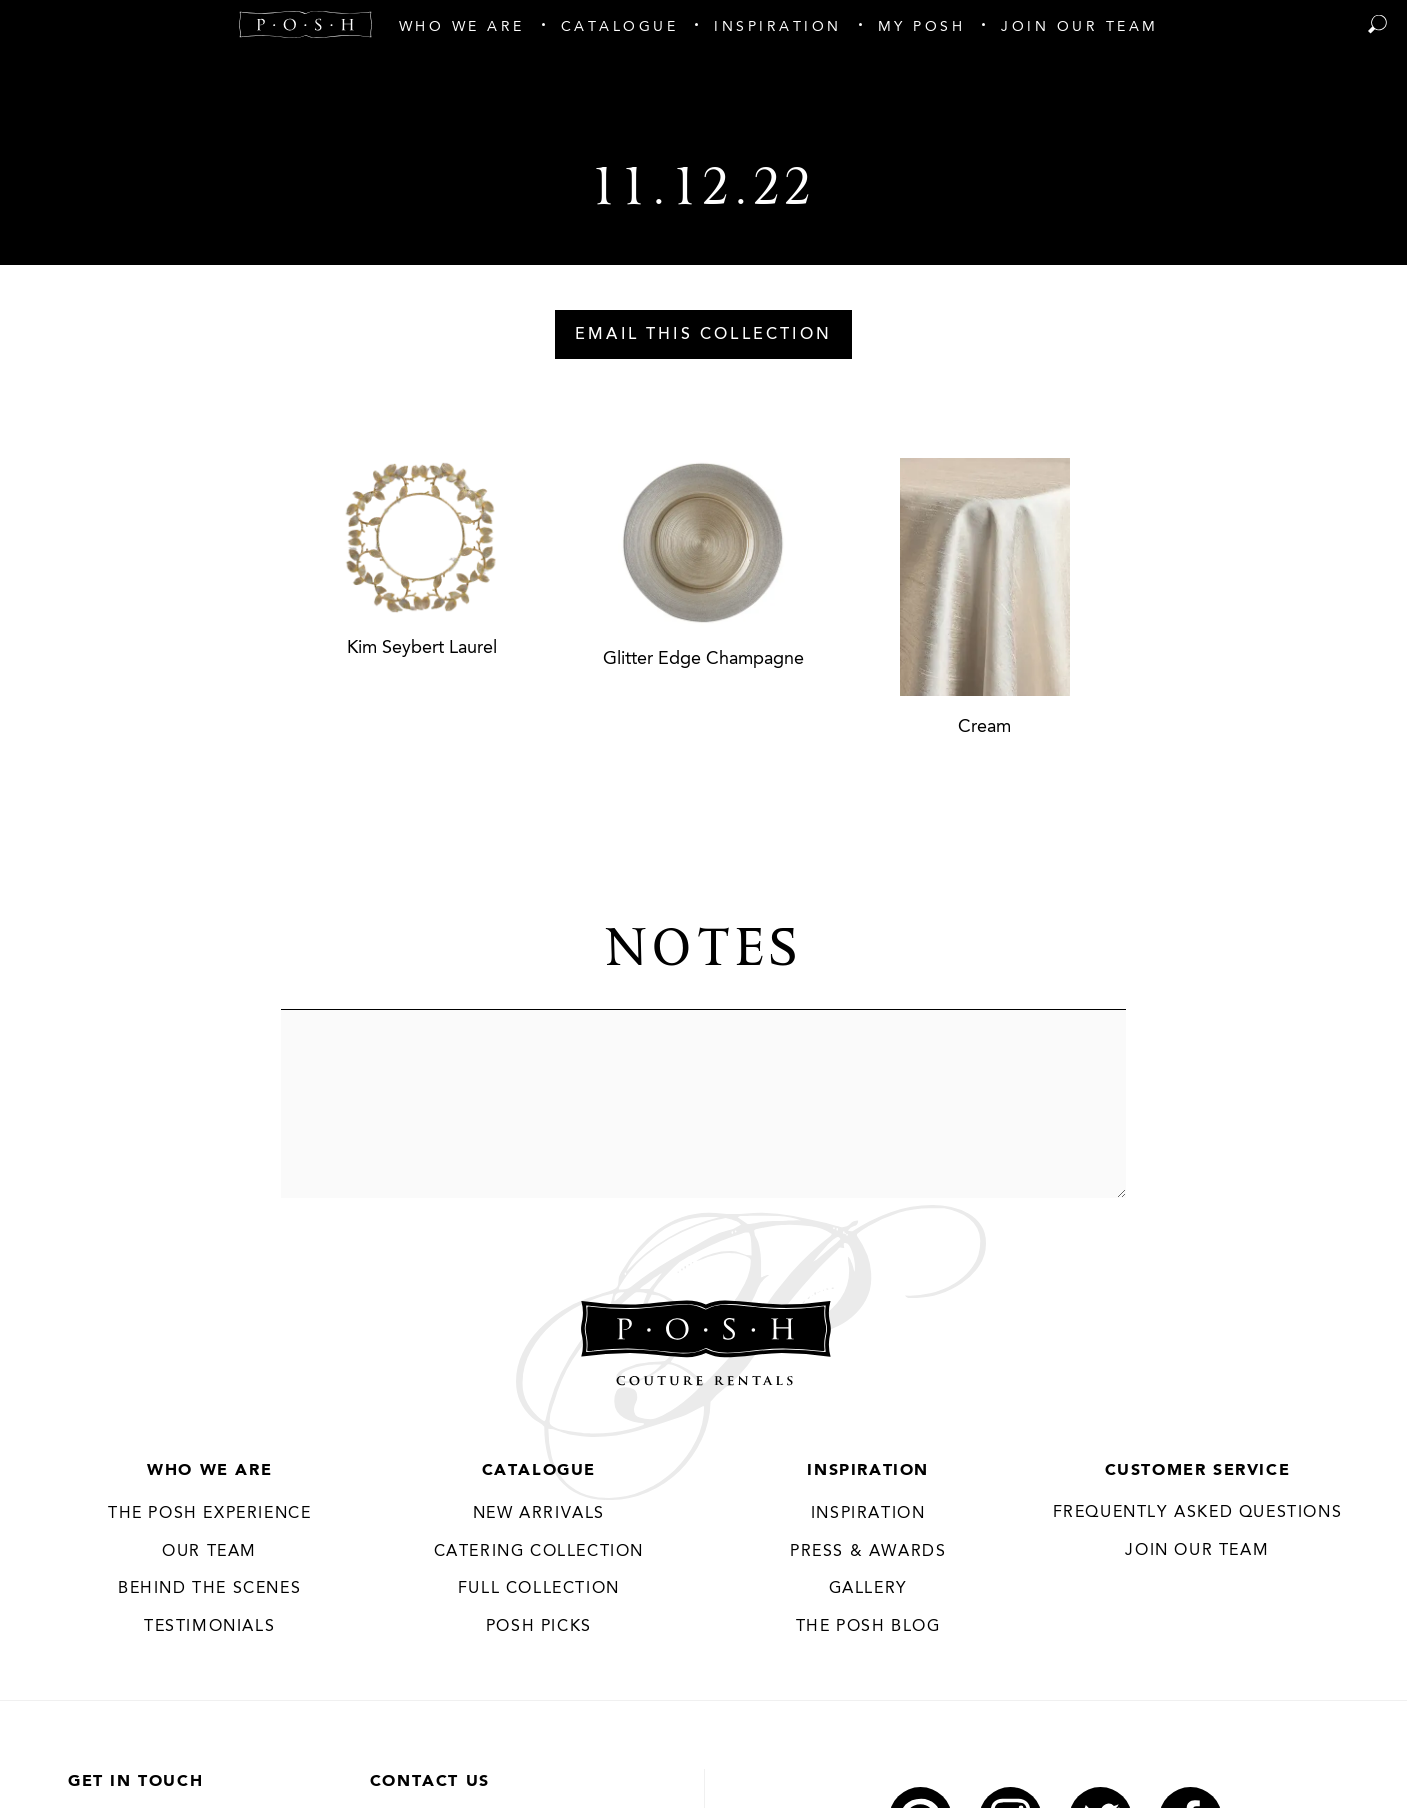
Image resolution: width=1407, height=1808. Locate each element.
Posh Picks (539, 1627)
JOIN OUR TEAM (1197, 1551)
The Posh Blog (868, 1627)
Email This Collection (703, 335)
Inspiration (868, 1471)
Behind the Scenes (209, 1589)
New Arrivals (539, 1514)
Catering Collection (539, 1552)
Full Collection (539, 1589)
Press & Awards (868, 1552)
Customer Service (1198, 1471)
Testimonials (209, 1627)
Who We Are (209, 1471)
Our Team (209, 1552)
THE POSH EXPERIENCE (209, 1514)
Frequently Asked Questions (1198, 1513)
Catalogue (539, 1471)
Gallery (868, 1589)
